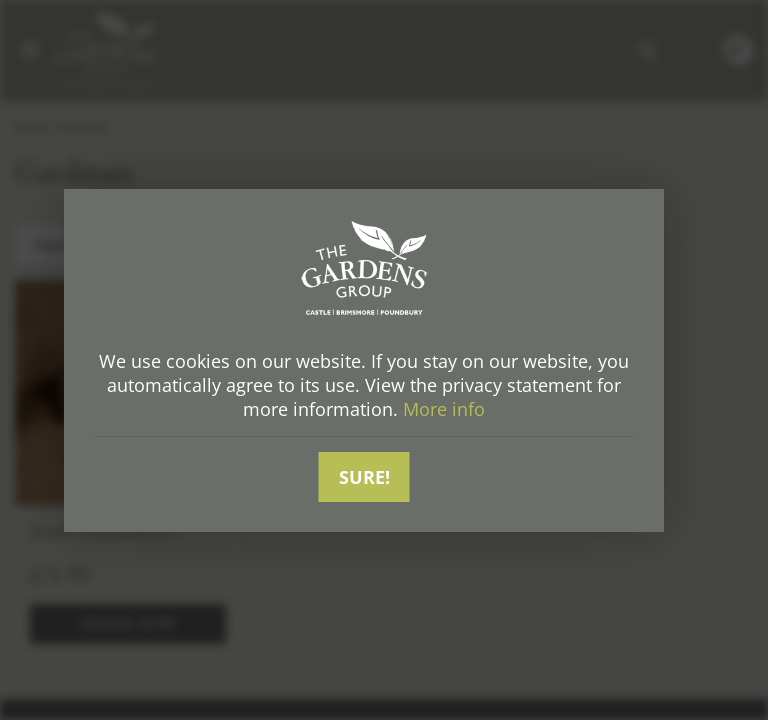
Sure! (364, 477)
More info (444, 409)
